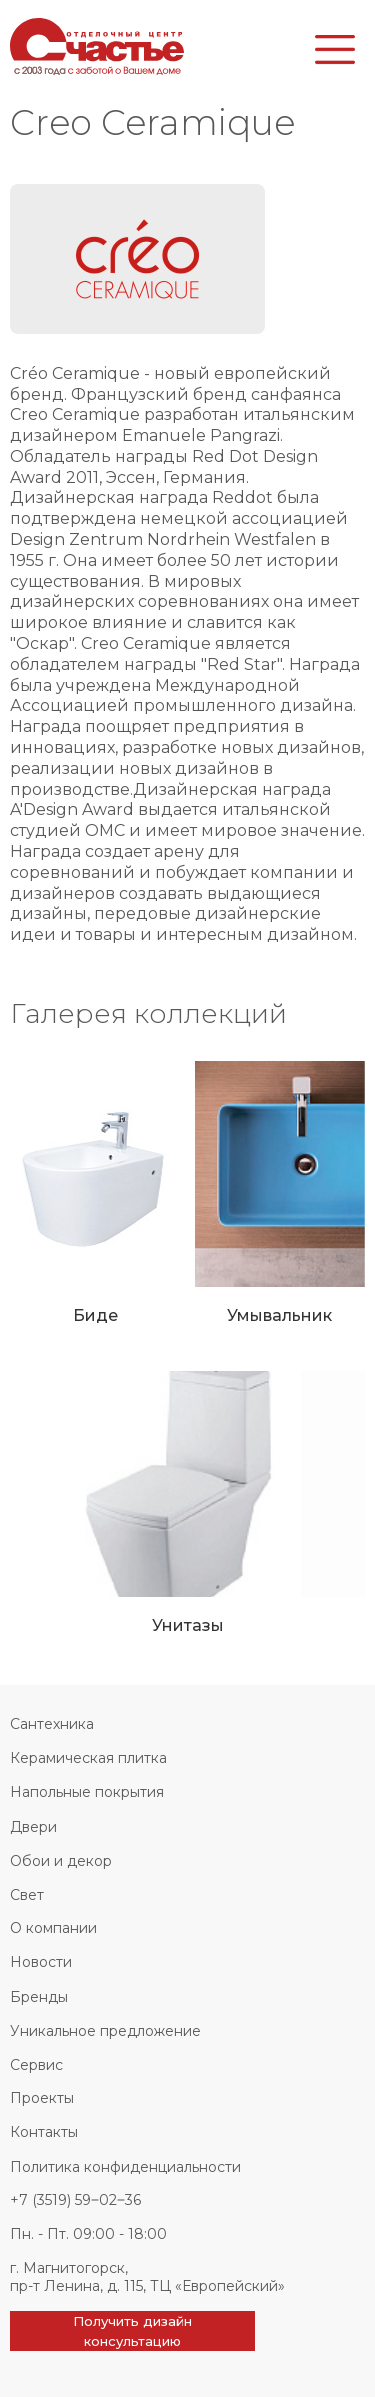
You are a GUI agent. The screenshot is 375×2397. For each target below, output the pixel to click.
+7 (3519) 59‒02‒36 (75, 2200)
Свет (27, 1895)
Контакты (44, 2132)
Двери (33, 1827)
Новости (41, 1962)
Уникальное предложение (105, 2031)
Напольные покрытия (87, 1792)
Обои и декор (61, 1861)
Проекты (42, 2098)
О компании (53, 1928)
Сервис (36, 2065)
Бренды (39, 1997)
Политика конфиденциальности (125, 2167)
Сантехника (52, 1724)
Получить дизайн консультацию (132, 2331)
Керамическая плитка (88, 1758)
